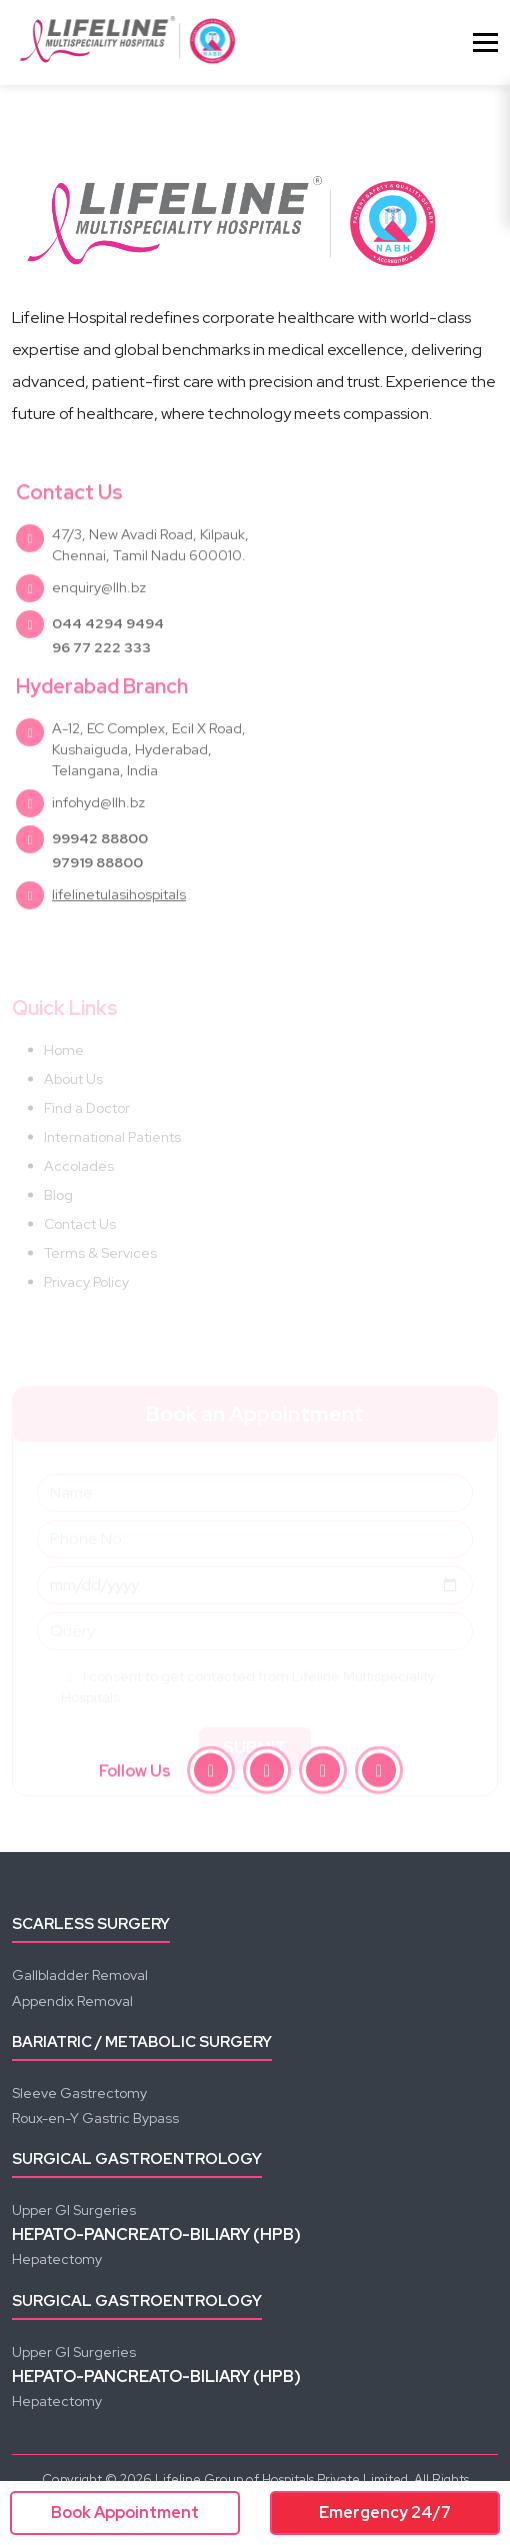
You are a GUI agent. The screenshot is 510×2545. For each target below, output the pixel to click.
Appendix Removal (72, 2001)
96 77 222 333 (101, 683)
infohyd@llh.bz (98, 838)
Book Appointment (125, 2512)
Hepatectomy (57, 2259)
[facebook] (211, 1774)
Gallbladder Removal (80, 1975)
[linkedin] (379, 1774)
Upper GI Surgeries (74, 2210)
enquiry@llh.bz (99, 623)
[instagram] (267, 1774)
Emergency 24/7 (385, 2512)
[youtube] (323, 1774)
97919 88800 (97, 898)
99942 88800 (100, 874)
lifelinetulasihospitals (119, 930)
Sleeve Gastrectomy (79, 2093)
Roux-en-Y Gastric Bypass (95, 2118)
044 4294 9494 (108, 659)
